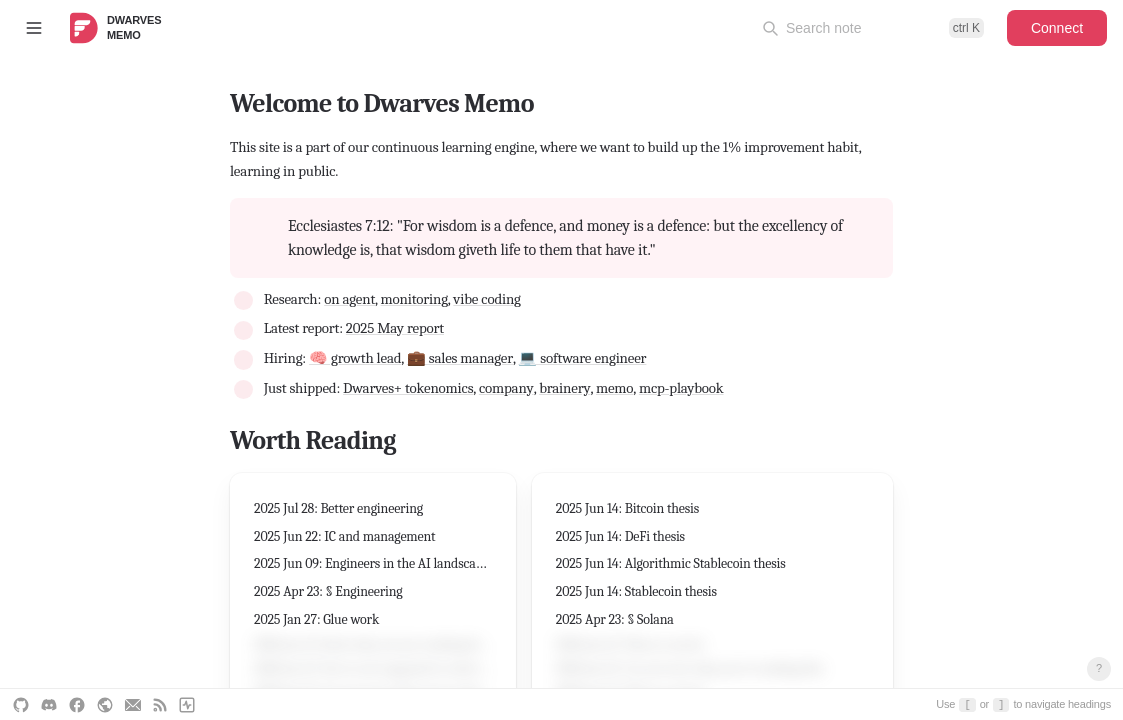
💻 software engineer (582, 358)
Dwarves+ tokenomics (408, 388)
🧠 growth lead (355, 358)
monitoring (414, 299)
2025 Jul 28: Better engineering (338, 508)
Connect (1057, 28)
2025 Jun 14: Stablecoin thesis (636, 591)
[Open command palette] (873, 28)
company (506, 388)
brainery (564, 388)
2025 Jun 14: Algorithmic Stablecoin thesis (671, 563)
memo (614, 388)
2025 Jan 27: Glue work (316, 619)
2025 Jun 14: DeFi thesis (620, 536)
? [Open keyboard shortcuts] (1099, 668)
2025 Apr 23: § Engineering (328, 591)
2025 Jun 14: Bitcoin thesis (627, 508)
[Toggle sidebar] (34, 28)
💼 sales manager (460, 358)
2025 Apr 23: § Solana (615, 619)
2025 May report (395, 328)
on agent (349, 299)
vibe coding (486, 299)
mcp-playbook (681, 388)
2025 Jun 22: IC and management (344, 536)
